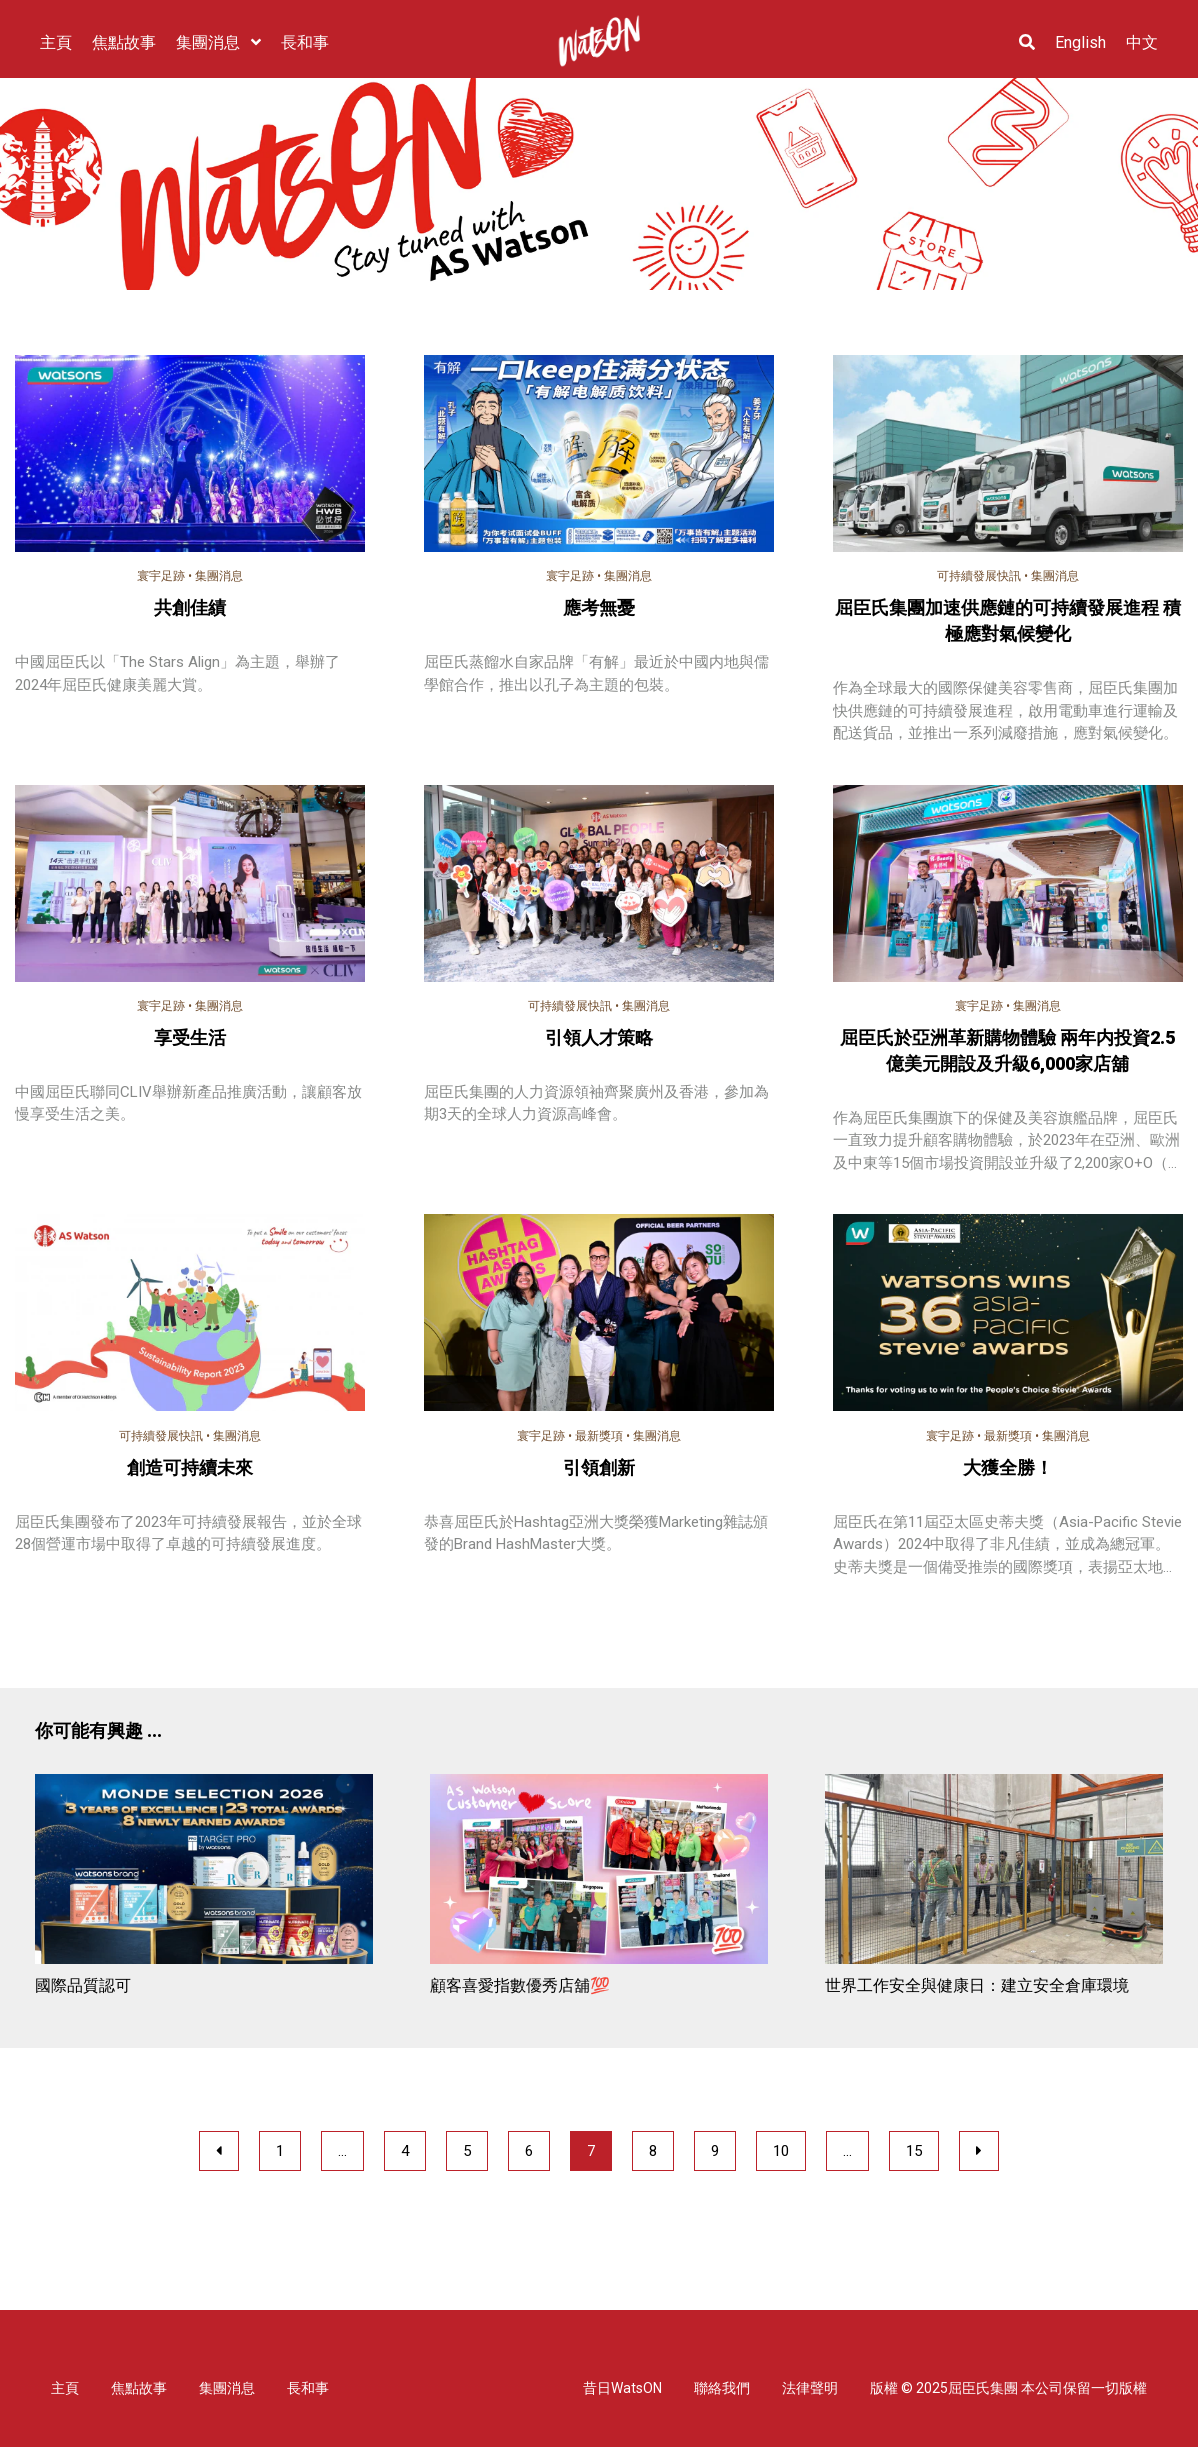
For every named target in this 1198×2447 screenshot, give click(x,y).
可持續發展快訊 (979, 576)
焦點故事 (139, 2388)
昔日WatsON (622, 2388)
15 (914, 2151)
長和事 (308, 2388)
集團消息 (219, 576)
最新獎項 (599, 1436)
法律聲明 (810, 2388)
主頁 (65, 2388)
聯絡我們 (722, 2388)
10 (781, 2151)
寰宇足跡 (161, 576)
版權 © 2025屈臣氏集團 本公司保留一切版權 (1008, 2388)
